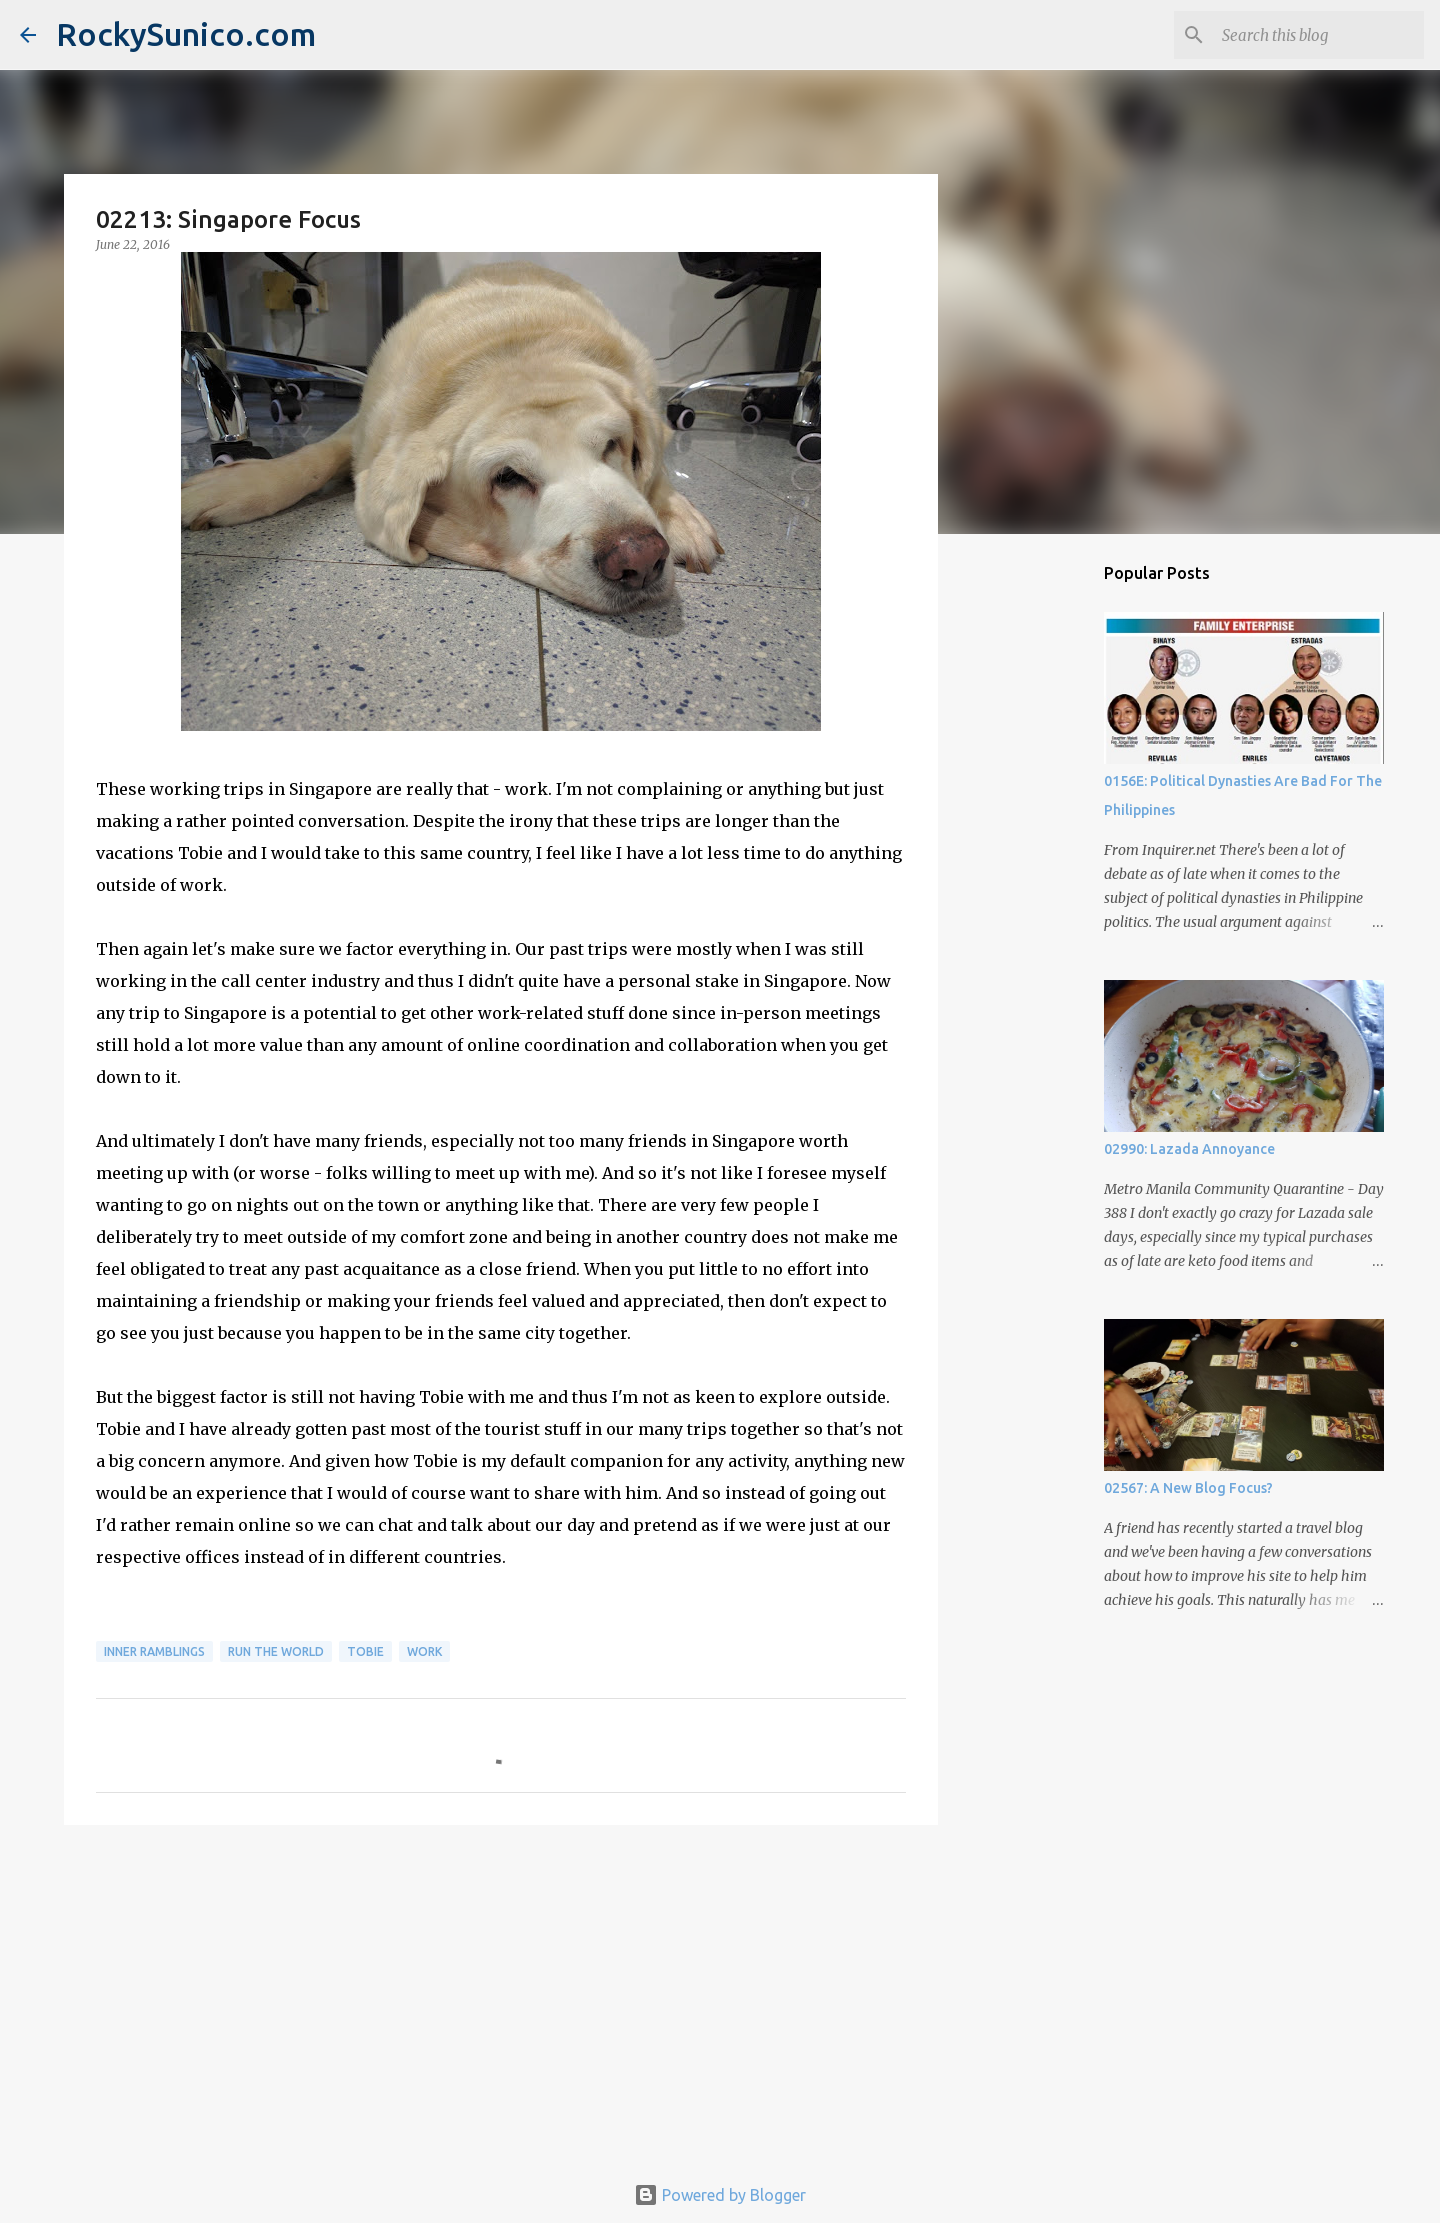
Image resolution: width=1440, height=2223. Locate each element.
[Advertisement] (501, 1995)
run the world (276, 1651)
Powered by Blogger (720, 2195)
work (424, 1651)
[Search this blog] (1319, 35)
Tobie (365, 1651)
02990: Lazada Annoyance (1189, 1149)
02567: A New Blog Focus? (1188, 1488)
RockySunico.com (186, 34)
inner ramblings (154, 1651)
